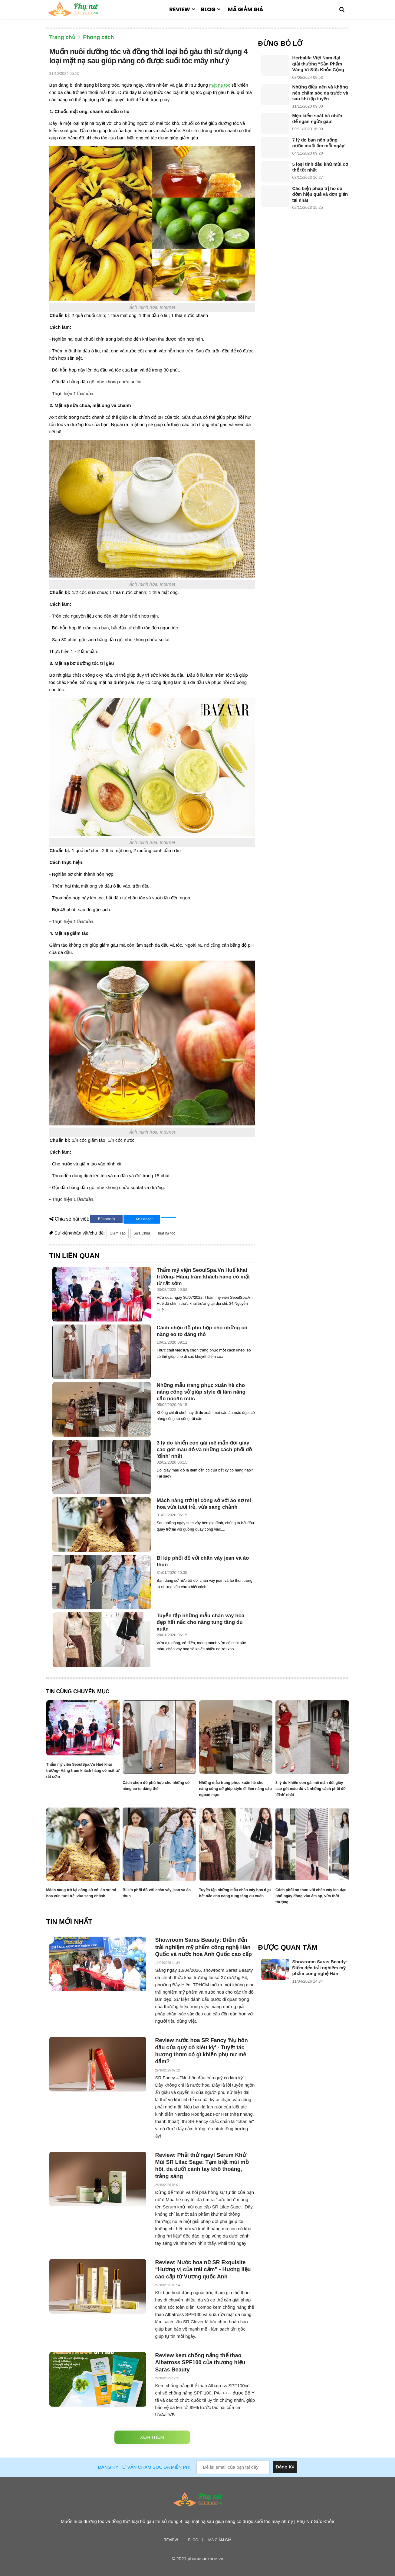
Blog (208, 9)
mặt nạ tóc (219, 85)
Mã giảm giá (245, 9)
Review (179, 9)
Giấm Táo (118, 1233)
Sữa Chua (141, 1233)
